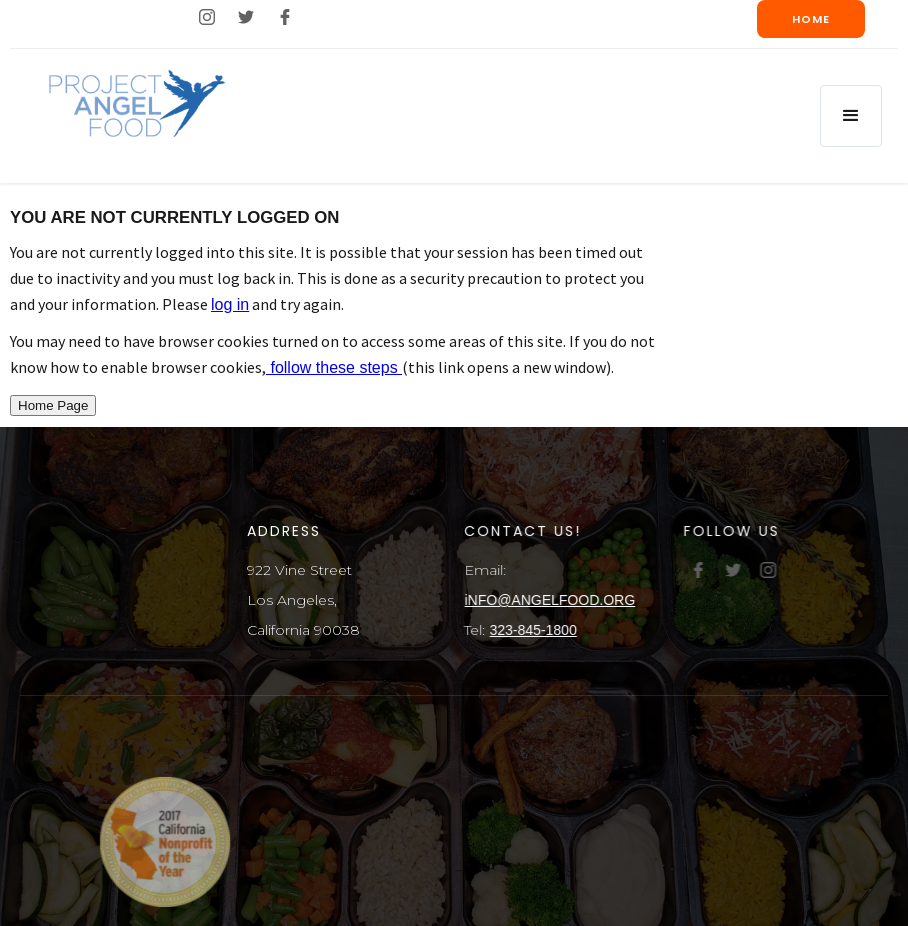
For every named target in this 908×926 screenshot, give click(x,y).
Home (811, 19)
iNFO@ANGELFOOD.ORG (551, 600)
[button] (851, 116)
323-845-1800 (534, 630)
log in (230, 304)
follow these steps (334, 367)
